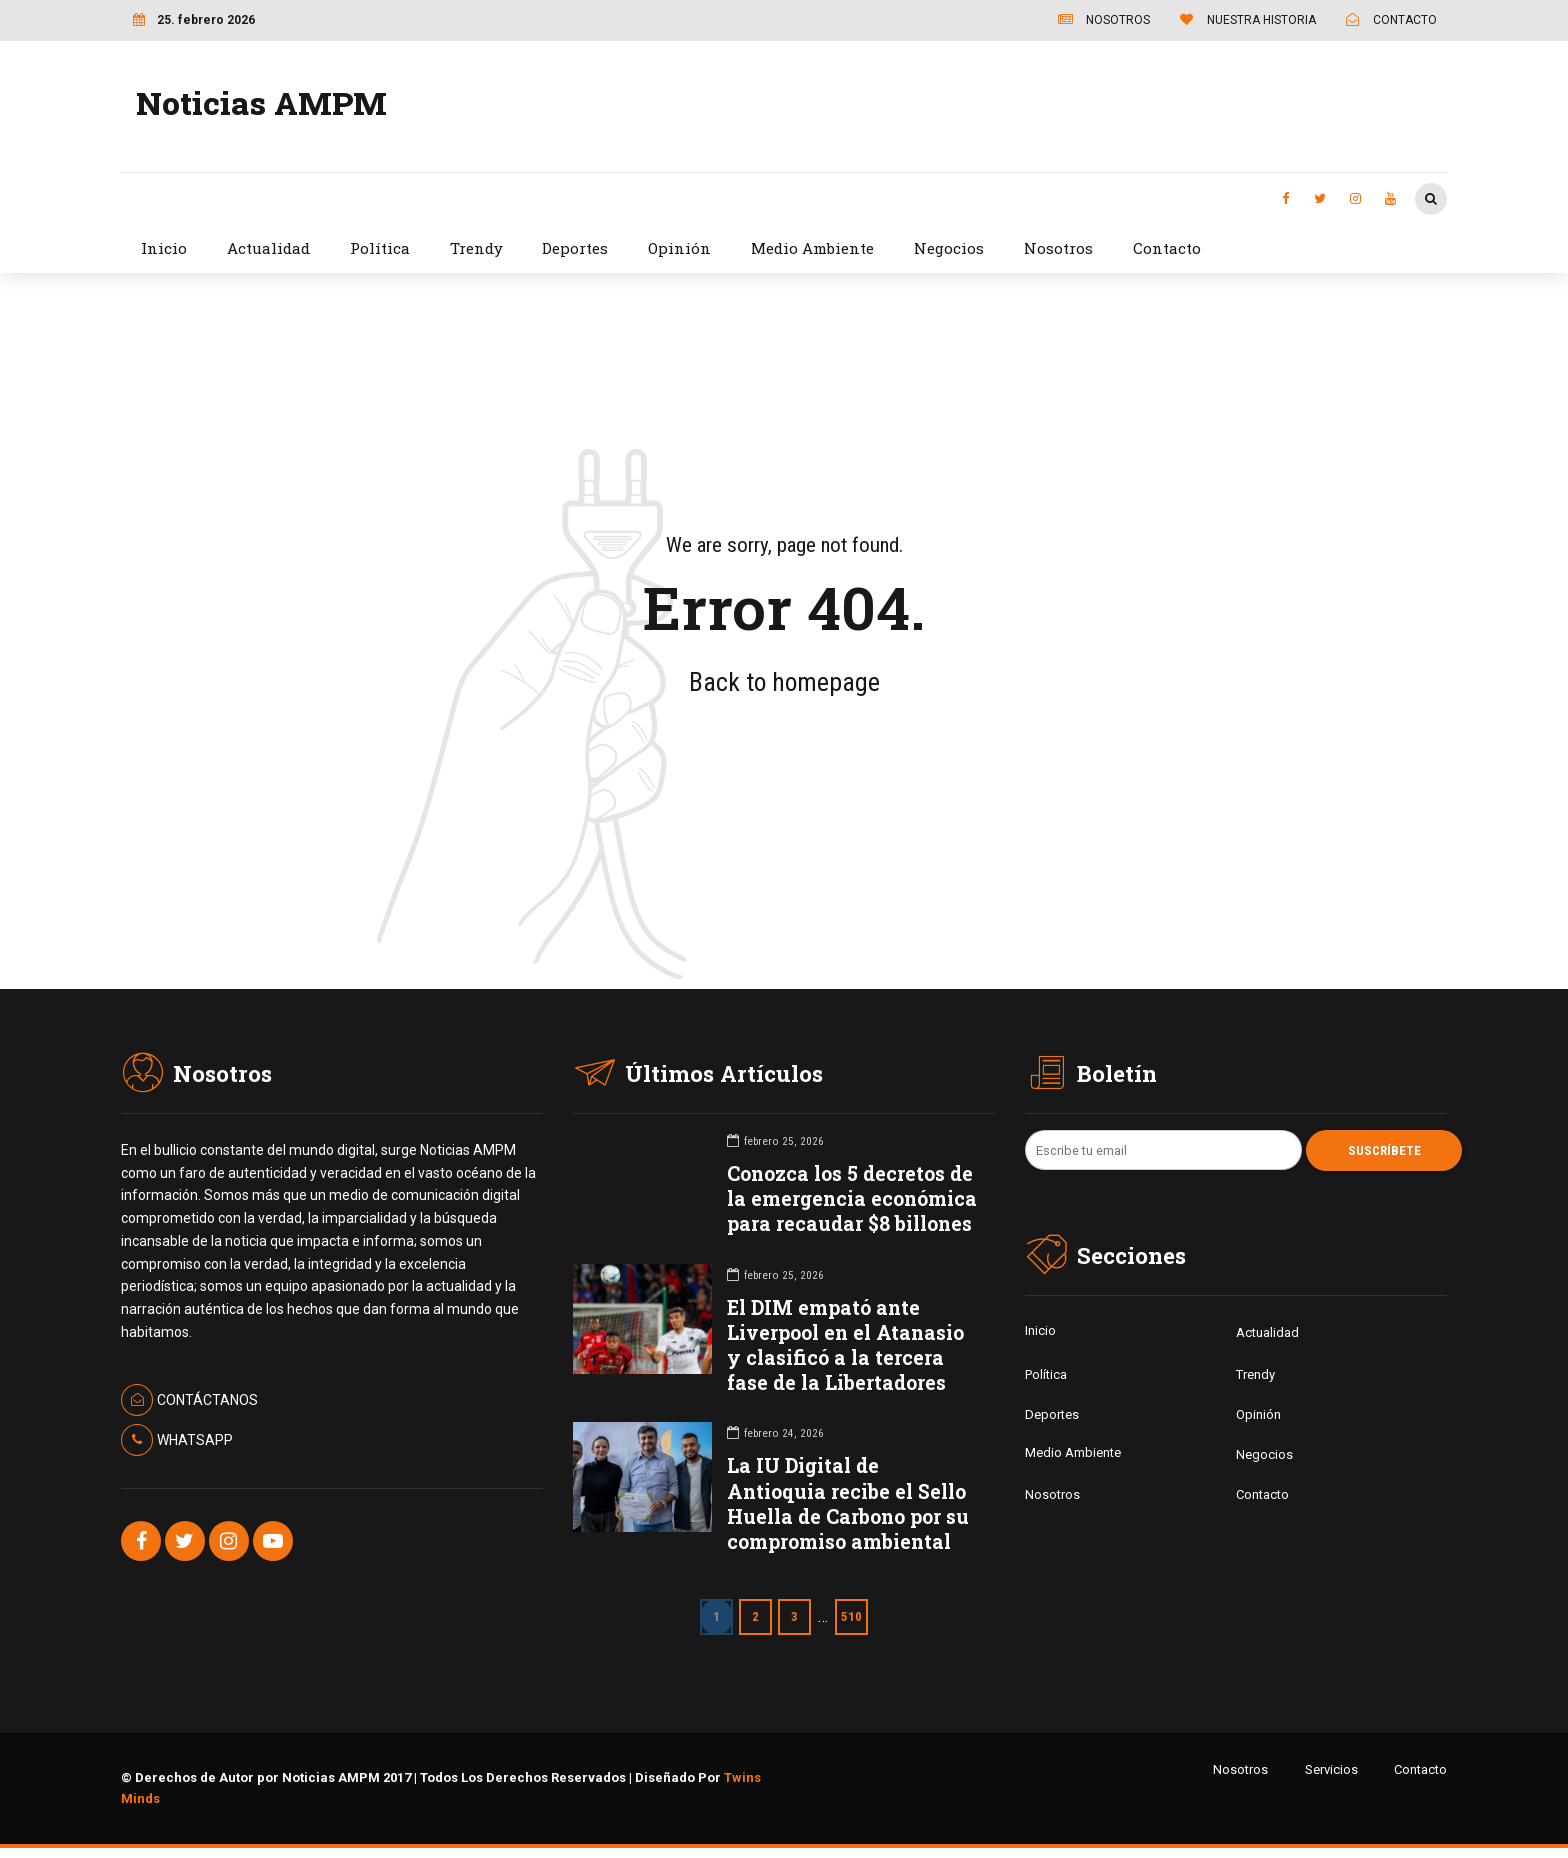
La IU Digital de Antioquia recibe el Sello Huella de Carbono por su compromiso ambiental (848, 1503)
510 (851, 1616)
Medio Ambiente (812, 248)
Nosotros (1058, 248)
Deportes (575, 248)
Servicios (1331, 1769)
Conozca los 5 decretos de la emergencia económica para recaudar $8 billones (852, 1198)
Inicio (164, 248)
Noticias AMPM (261, 102)
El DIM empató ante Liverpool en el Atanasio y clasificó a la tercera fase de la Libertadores (845, 1345)
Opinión (679, 248)
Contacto (1167, 248)
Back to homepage (784, 682)
